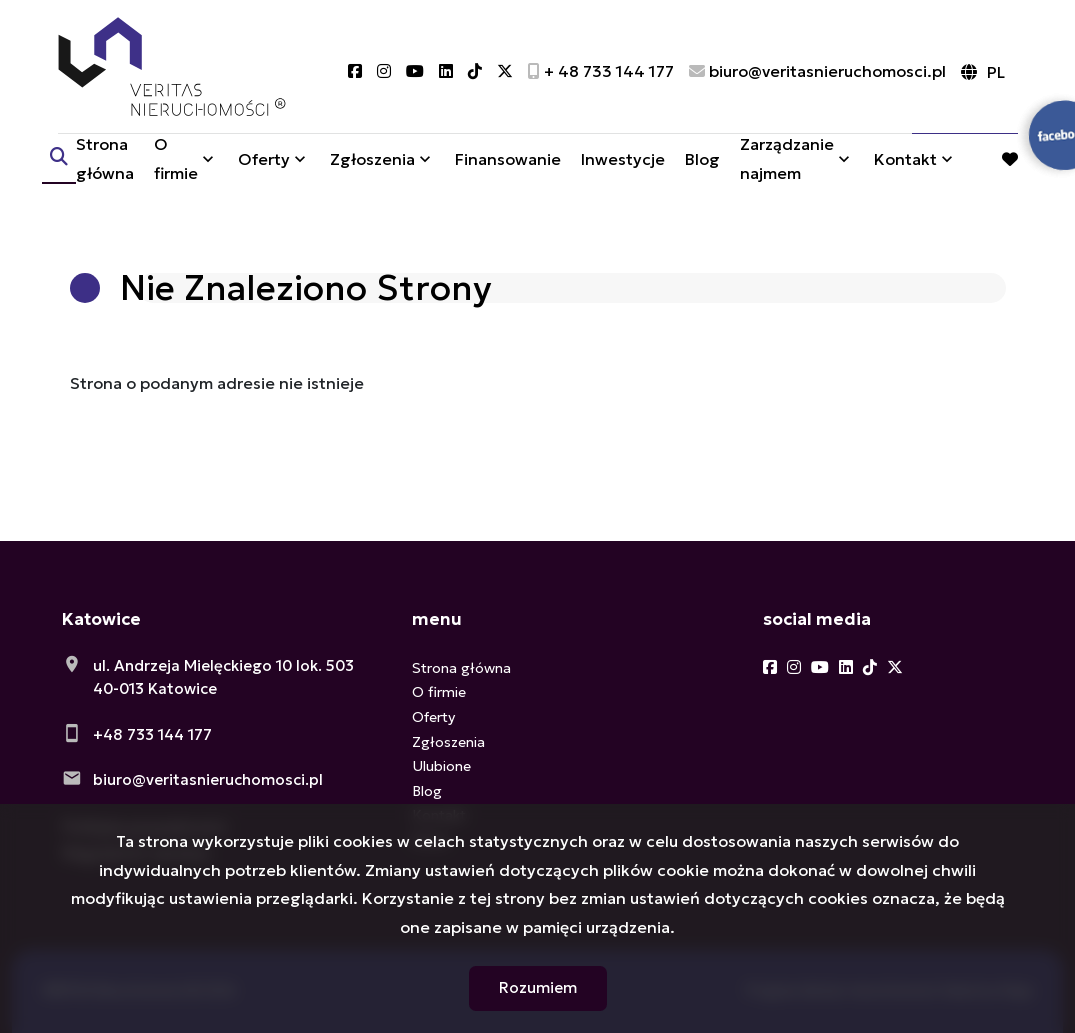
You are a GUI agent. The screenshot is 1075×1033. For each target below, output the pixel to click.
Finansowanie (508, 163)
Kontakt (905, 163)
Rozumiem (538, 987)
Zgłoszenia (372, 163)
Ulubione (441, 766)
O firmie (176, 162)
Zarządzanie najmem (787, 162)
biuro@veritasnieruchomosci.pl (208, 779)
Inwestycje (623, 163)
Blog (702, 163)
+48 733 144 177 (152, 734)
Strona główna (105, 162)
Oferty (264, 163)
